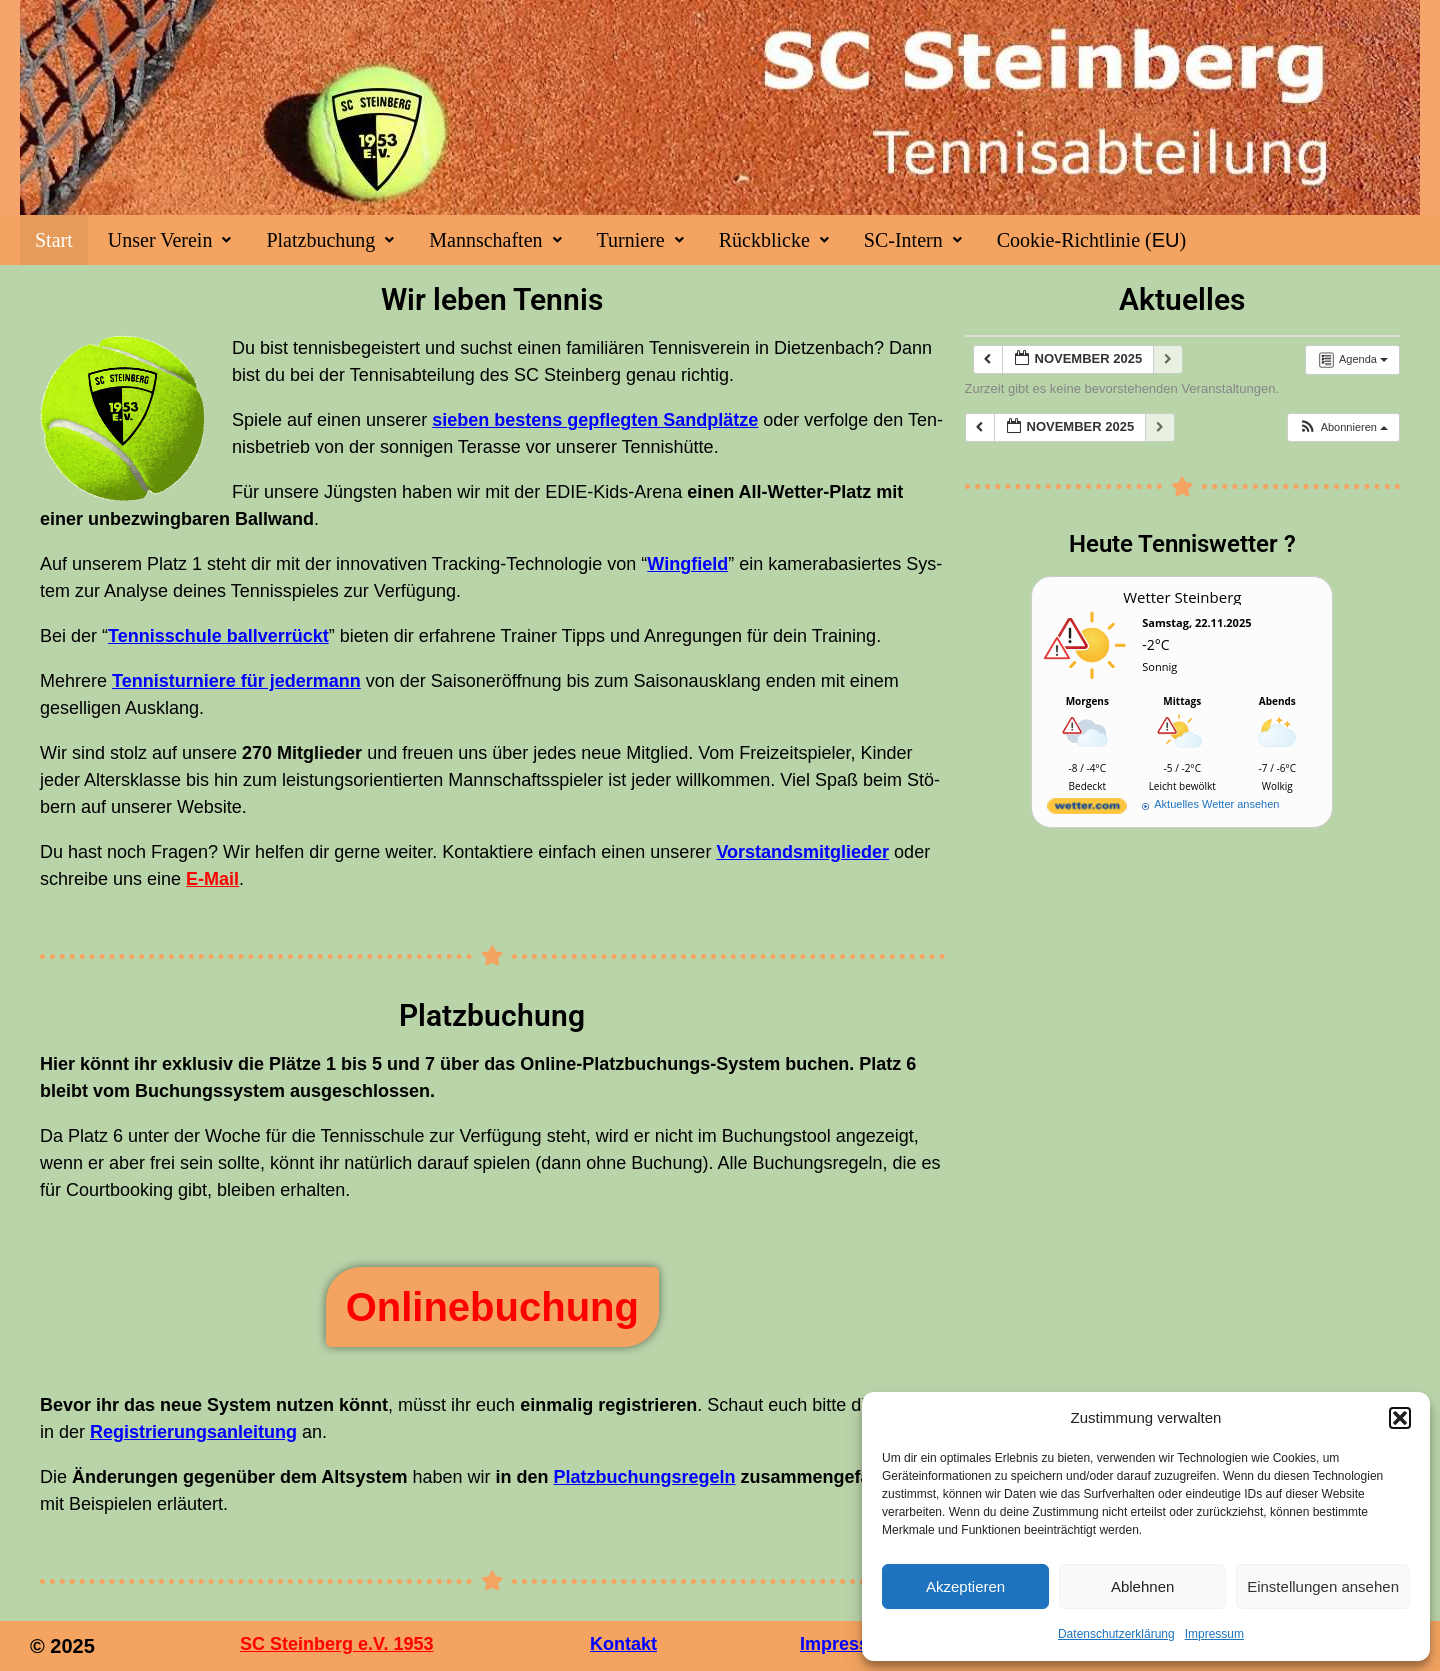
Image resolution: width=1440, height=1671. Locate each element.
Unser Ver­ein (170, 240)
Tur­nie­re (640, 240)
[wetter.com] (1087, 809)
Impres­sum (1214, 1634)
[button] (1400, 1418)
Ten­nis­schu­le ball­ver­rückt (218, 636)
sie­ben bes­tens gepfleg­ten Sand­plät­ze (595, 420)
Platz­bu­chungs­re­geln (645, 1477)
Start (54, 240)
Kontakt (623, 1644)
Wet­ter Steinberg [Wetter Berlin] (1182, 597)
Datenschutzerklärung (1116, 1634)
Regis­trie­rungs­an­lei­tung (193, 1432)
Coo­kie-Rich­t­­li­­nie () (1091, 240)
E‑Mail (212, 879)
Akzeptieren (965, 1586)
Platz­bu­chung (330, 240)
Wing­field (687, 564)
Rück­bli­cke (774, 240)
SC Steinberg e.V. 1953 (336, 1644)
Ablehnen (1142, 1586)
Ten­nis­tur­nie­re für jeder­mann (236, 681)
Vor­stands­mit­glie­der (802, 852)
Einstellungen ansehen (1323, 1586)
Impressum (848, 1644)
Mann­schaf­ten (495, 240)
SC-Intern (913, 240)
